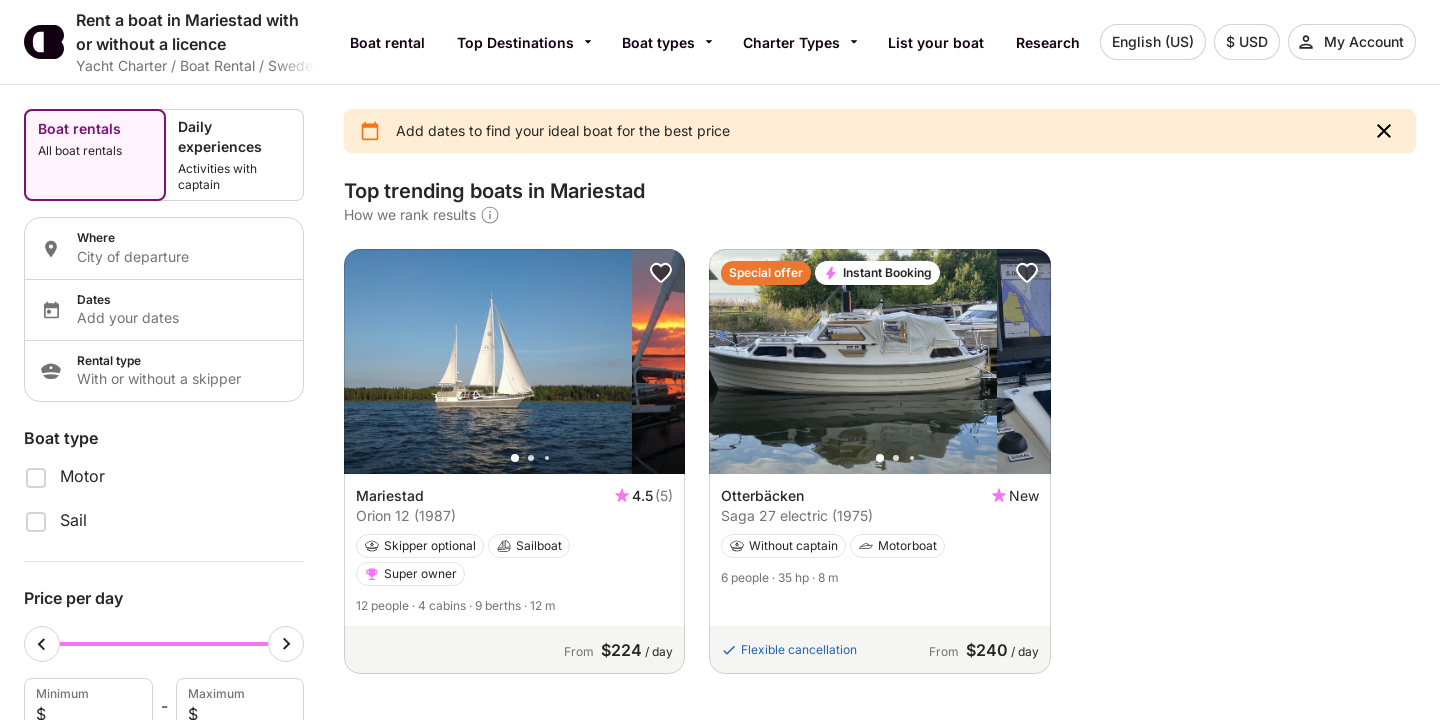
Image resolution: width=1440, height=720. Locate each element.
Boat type (61, 438)
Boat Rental (217, 65)
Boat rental (387, 42)
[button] (1384, 131)
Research (1048, 42)
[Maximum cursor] (286, 644)
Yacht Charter (121, 65)
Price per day (73, 598)
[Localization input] (178, 257)
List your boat (936, 42)
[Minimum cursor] (42, 644)
